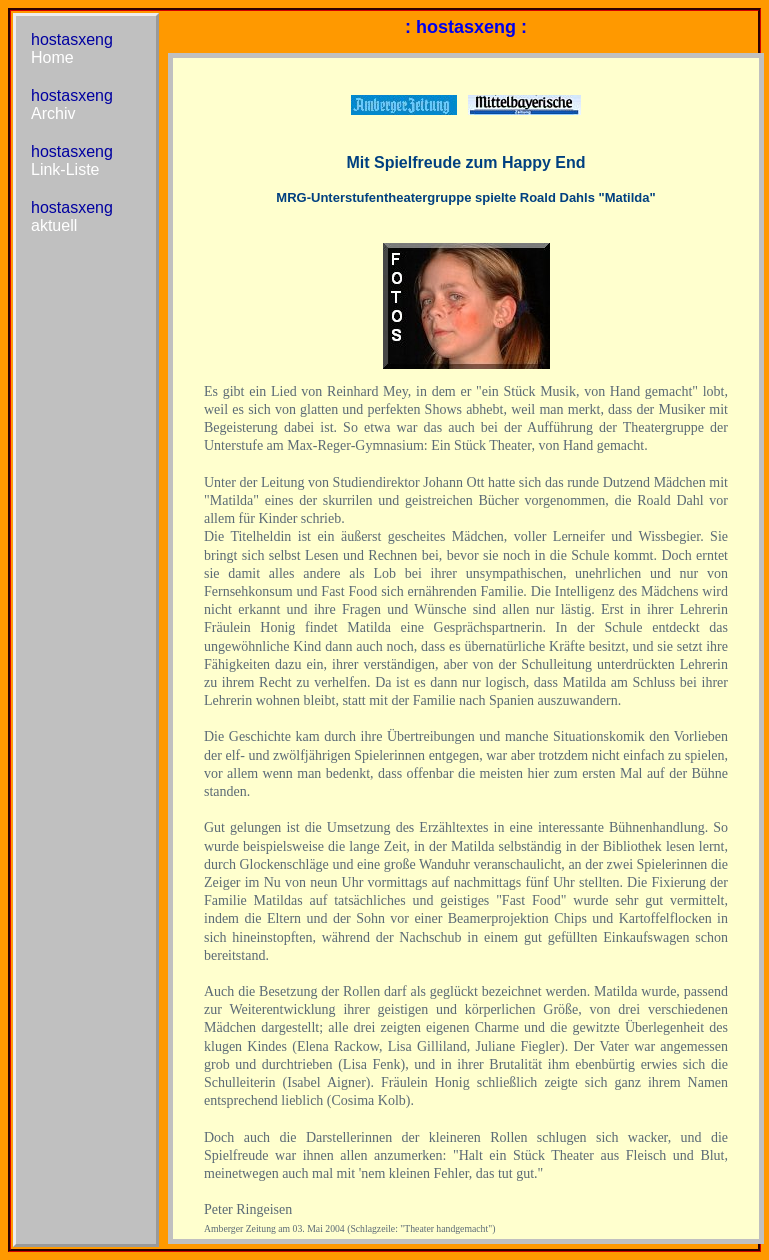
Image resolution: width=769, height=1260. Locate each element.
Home (52, 57)
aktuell (54, 225)
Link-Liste (65, 169)
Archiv (53, 113)
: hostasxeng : (466, 27)
